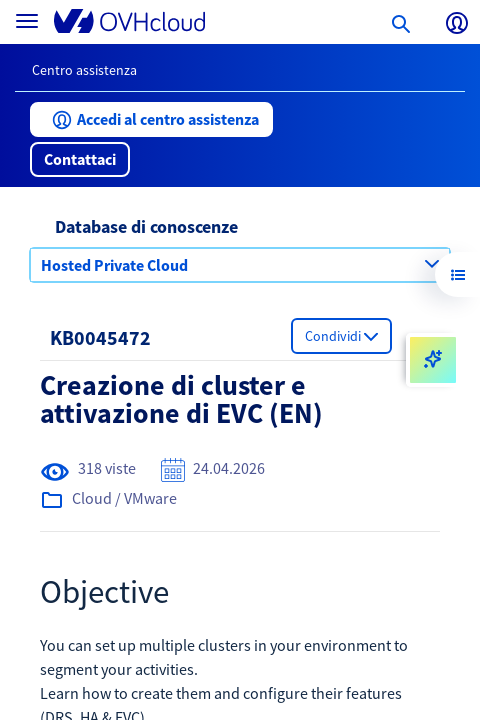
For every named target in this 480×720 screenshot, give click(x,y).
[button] (151, 119)
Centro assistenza (84, 70)
